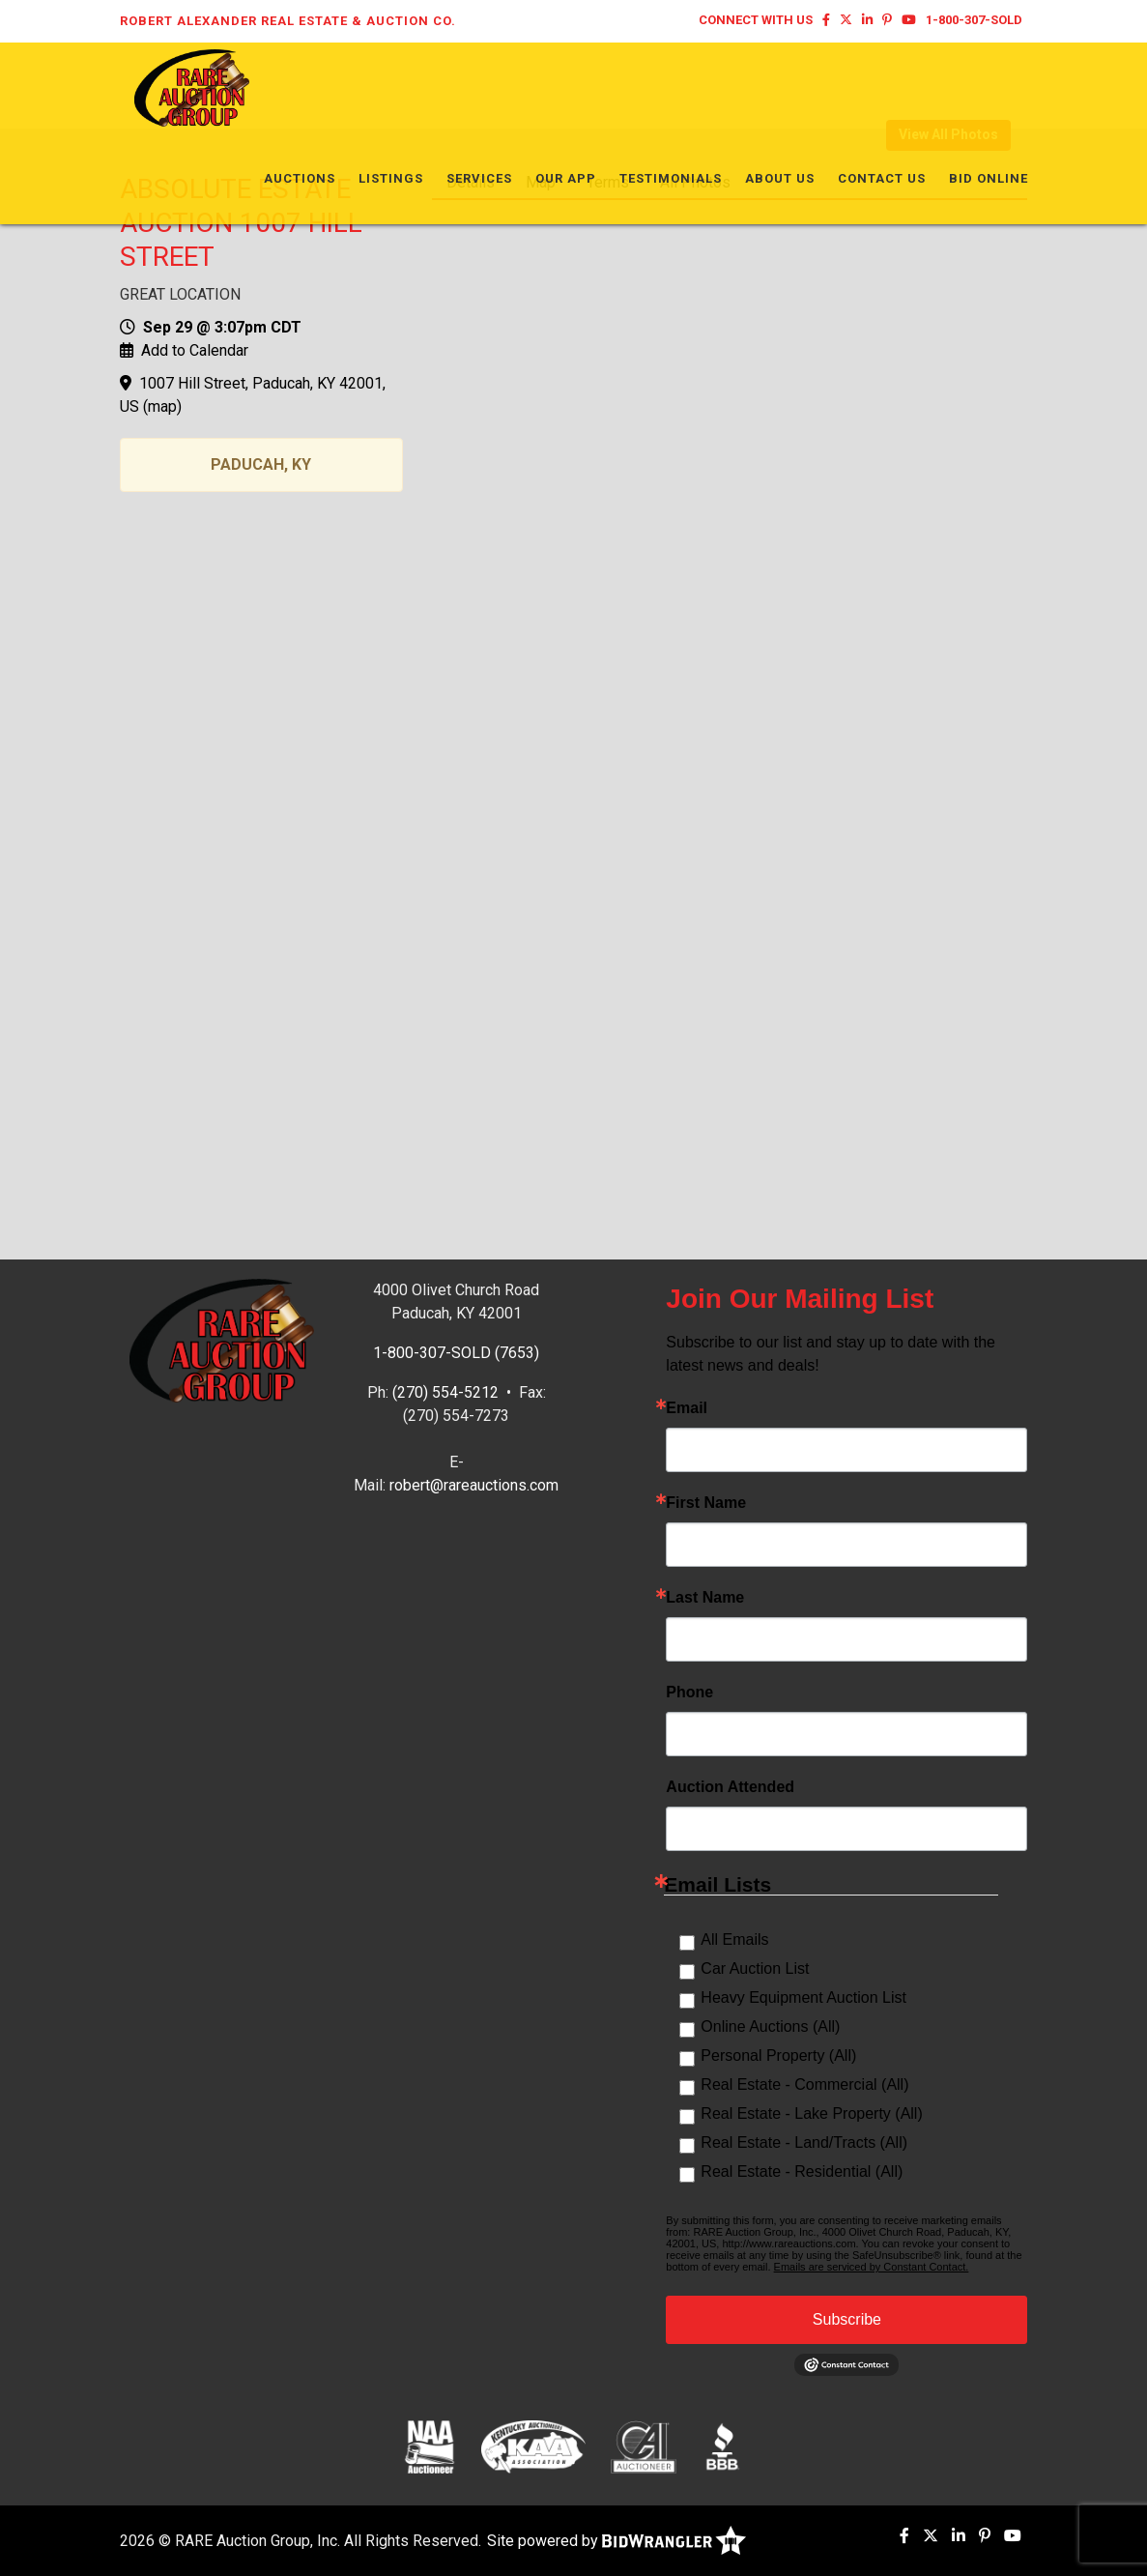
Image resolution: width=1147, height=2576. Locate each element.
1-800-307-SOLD (974, 20)
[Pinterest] (887, 20)
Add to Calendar (194, 350)
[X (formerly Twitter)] (846, 20)
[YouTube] (909, 20)
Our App (565, 87)
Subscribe (847, 2319)
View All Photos (948, 134)
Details (470, 182)
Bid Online (988, 87)
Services (479, 87)
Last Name (705, 1598)
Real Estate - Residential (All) (802, 2171)
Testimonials (670, 87)
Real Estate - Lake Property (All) (811, 2113)
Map (541, 182)
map (162, 406)
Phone (689, 1692)
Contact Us (882, 87)
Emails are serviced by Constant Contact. (871, 2266)
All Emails (734, 1939)
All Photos (695, 182)
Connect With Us (756, 20)
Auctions (299, 87)
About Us (780, 87)
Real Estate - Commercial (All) (804, 2084)
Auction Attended (730, 1787)
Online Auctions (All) (770, 2026)
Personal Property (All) (778, 2055)
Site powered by (616, 2541)
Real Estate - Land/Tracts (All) (804, 2142)
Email (686, 1408)
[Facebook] (826, 20)
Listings (390, 87)
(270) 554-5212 (445, 1392)
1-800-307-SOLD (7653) (456, 1353)
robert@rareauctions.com (474, 1485)
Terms (608, 182)
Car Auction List (755, 1968)
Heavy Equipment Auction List (803, 1997)
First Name (706, 1503)
